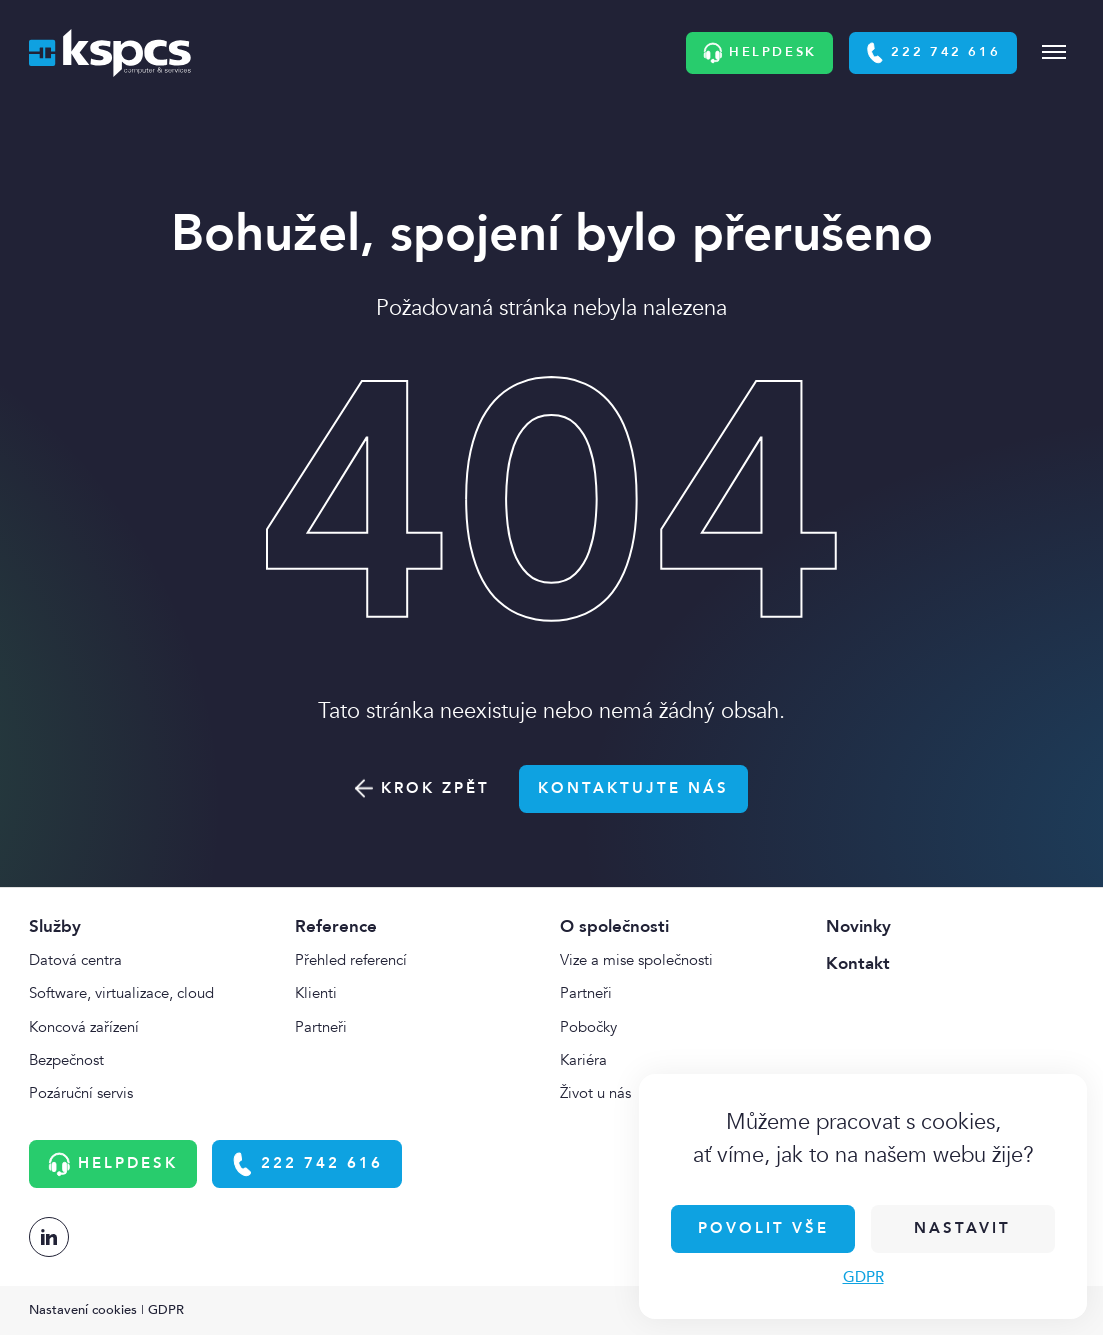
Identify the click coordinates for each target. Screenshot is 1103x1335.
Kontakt (858, 963)
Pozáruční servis (81, 1093)
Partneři (321, 1027)
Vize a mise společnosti (636, 960)
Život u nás (595, 1093)
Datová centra (75, 960)
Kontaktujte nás (633, 788)
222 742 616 (932, 53)
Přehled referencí (351, 960)
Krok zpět (422, 788)
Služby (55, 926)
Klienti (316, 993)
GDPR (863, 1277)
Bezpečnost (66, 1060)
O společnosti (614, 926)
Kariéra (583, 1060)
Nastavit (962, 1228)
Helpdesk (760, 53)
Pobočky (588, 1027)
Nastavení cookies (83, 1310)
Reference (336, 926)
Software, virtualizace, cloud (121, 993)
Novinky (858, 926)
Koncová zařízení (84, 1027)
